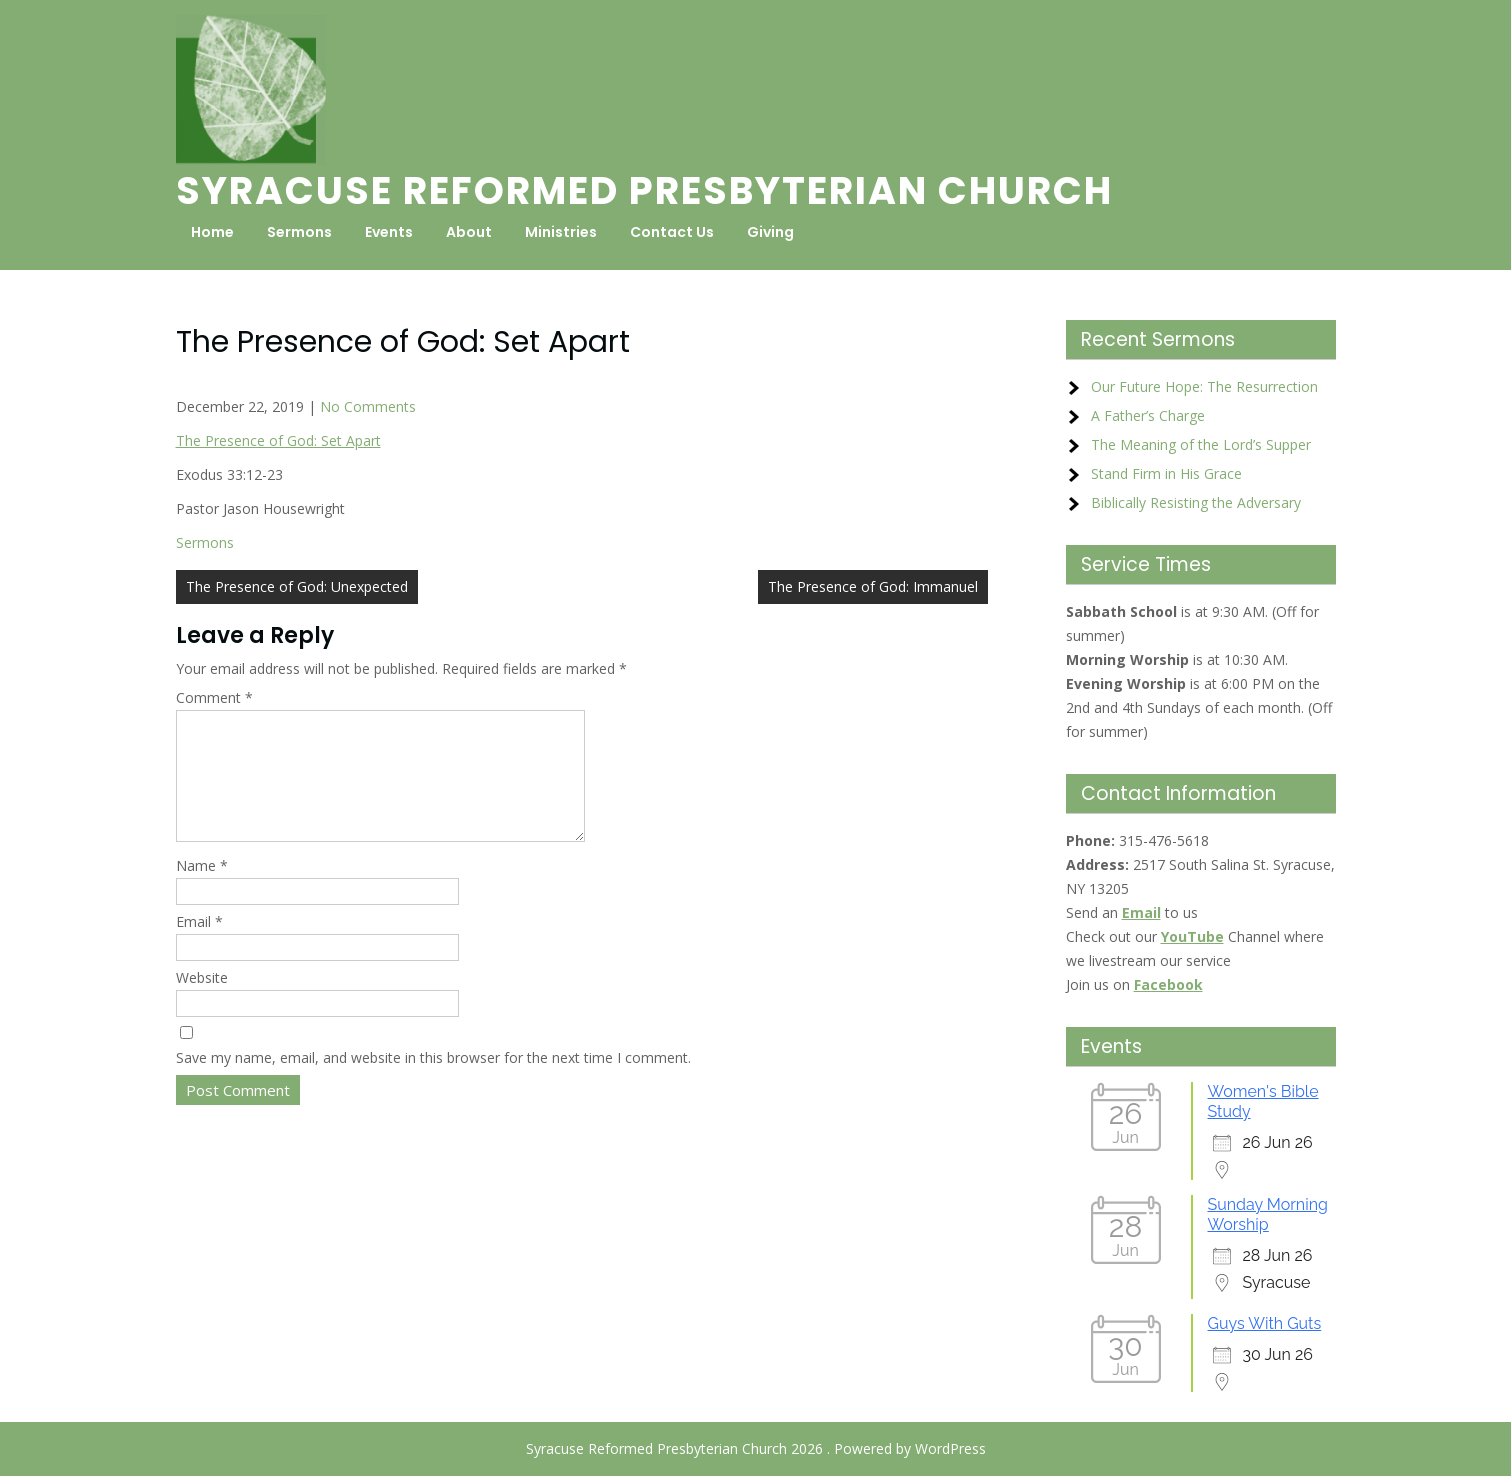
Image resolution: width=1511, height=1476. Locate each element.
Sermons (299, 232)
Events (389, 232)
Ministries (561, 232)
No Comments (368, 406)
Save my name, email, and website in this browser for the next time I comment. (433, 1081)
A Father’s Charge (1148, 415)
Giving (770, 232)
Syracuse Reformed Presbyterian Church (644, 190)
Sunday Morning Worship (1268, 1214)
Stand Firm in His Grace (1166, 473)
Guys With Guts (1265, 1323)
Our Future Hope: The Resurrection (1204, 386)
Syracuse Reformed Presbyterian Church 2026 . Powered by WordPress (756, 1448)
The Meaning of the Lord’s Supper (1201, 444)
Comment (214, 697)
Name (202, 889)
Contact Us (672, 232)
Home (212, 232)
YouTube (1192, 936)
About (469, 232)
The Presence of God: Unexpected (297, 586)
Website (202, 1001)
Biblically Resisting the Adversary (1196, 502)
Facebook (1168, 984)
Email (199, 945)
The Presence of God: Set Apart (278, 440)
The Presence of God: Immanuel (873, 586)
